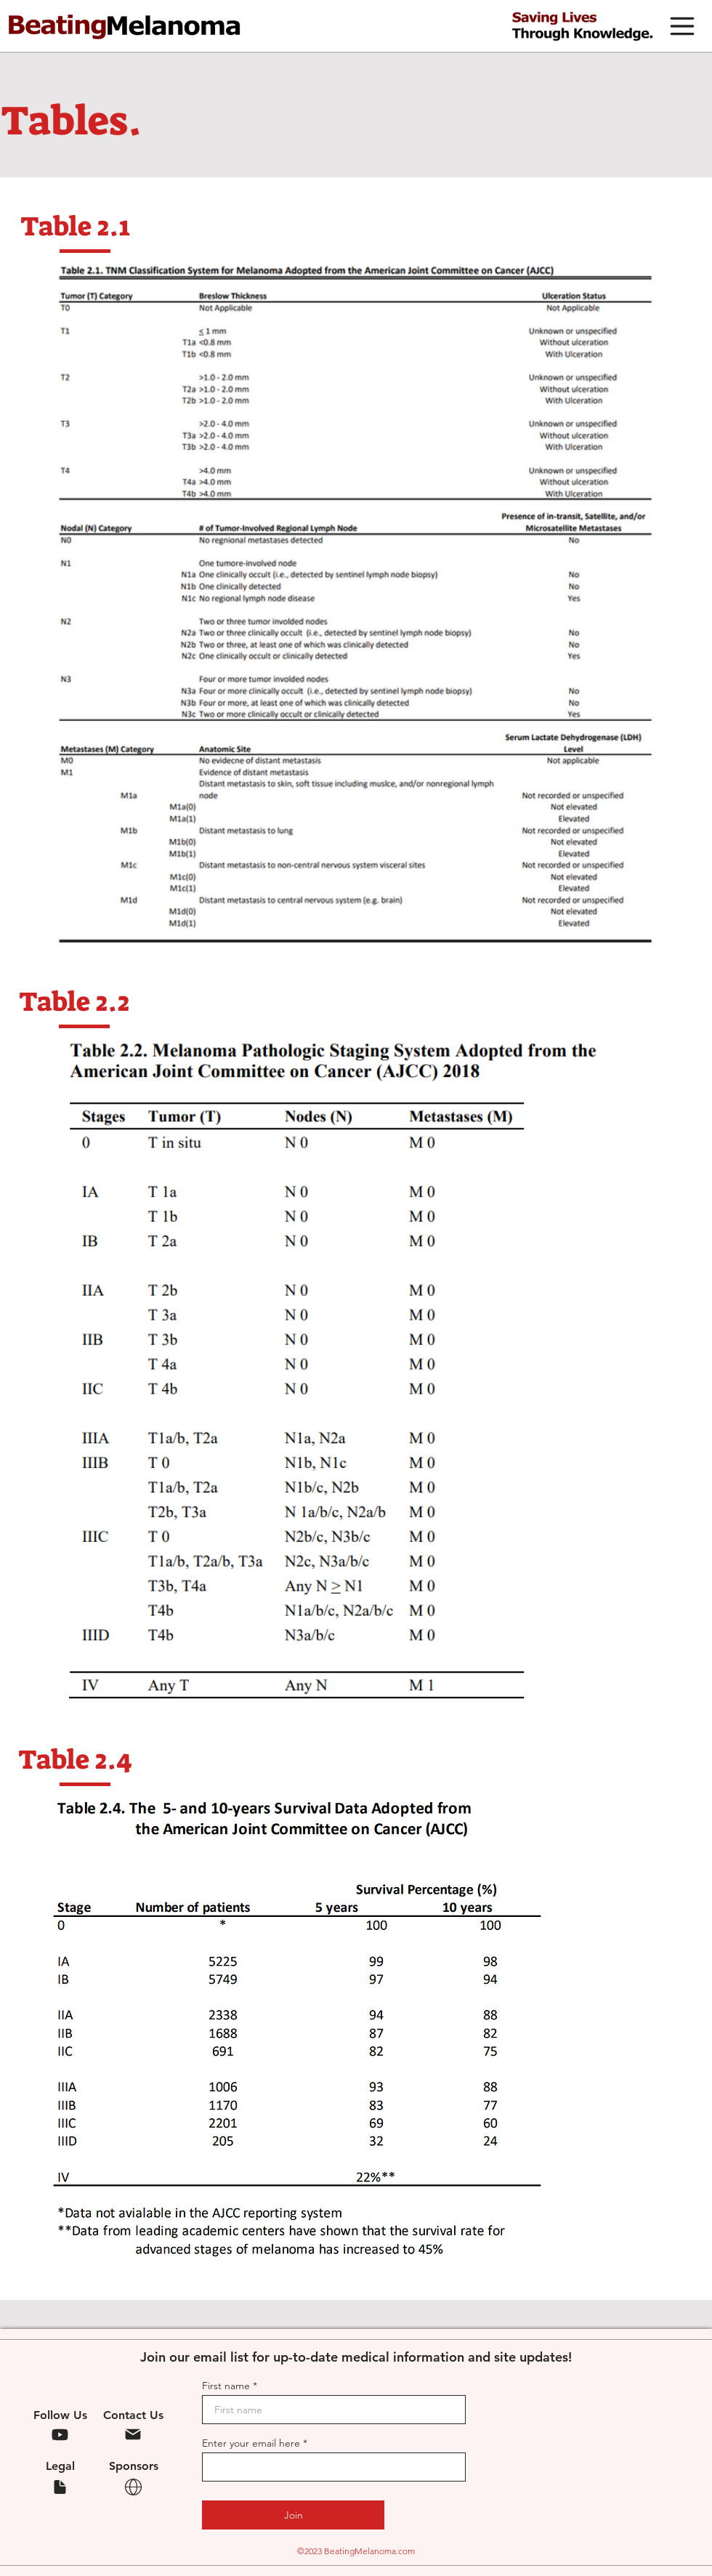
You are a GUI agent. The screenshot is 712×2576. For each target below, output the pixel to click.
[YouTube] (59, 2434)
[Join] (293, 2514)
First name (226, 2386)
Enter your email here (251, 2443)
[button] (682, 26)
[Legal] (59, 2486)
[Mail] (133, 2434)
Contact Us (133, 2415)
